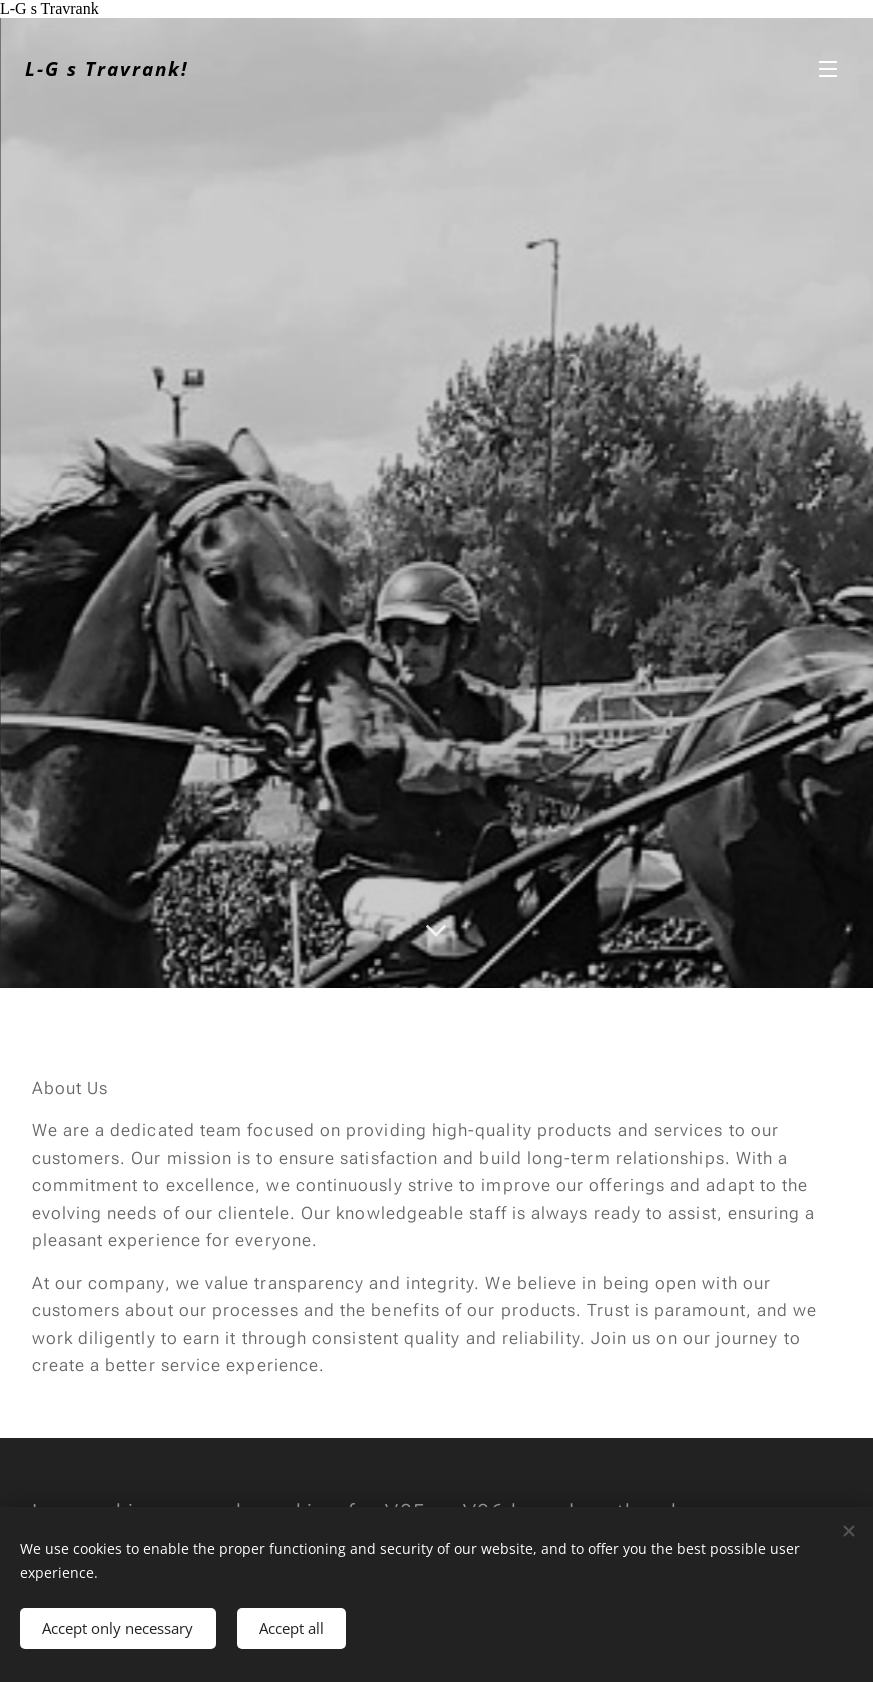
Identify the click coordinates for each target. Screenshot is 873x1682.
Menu (828, 69)
